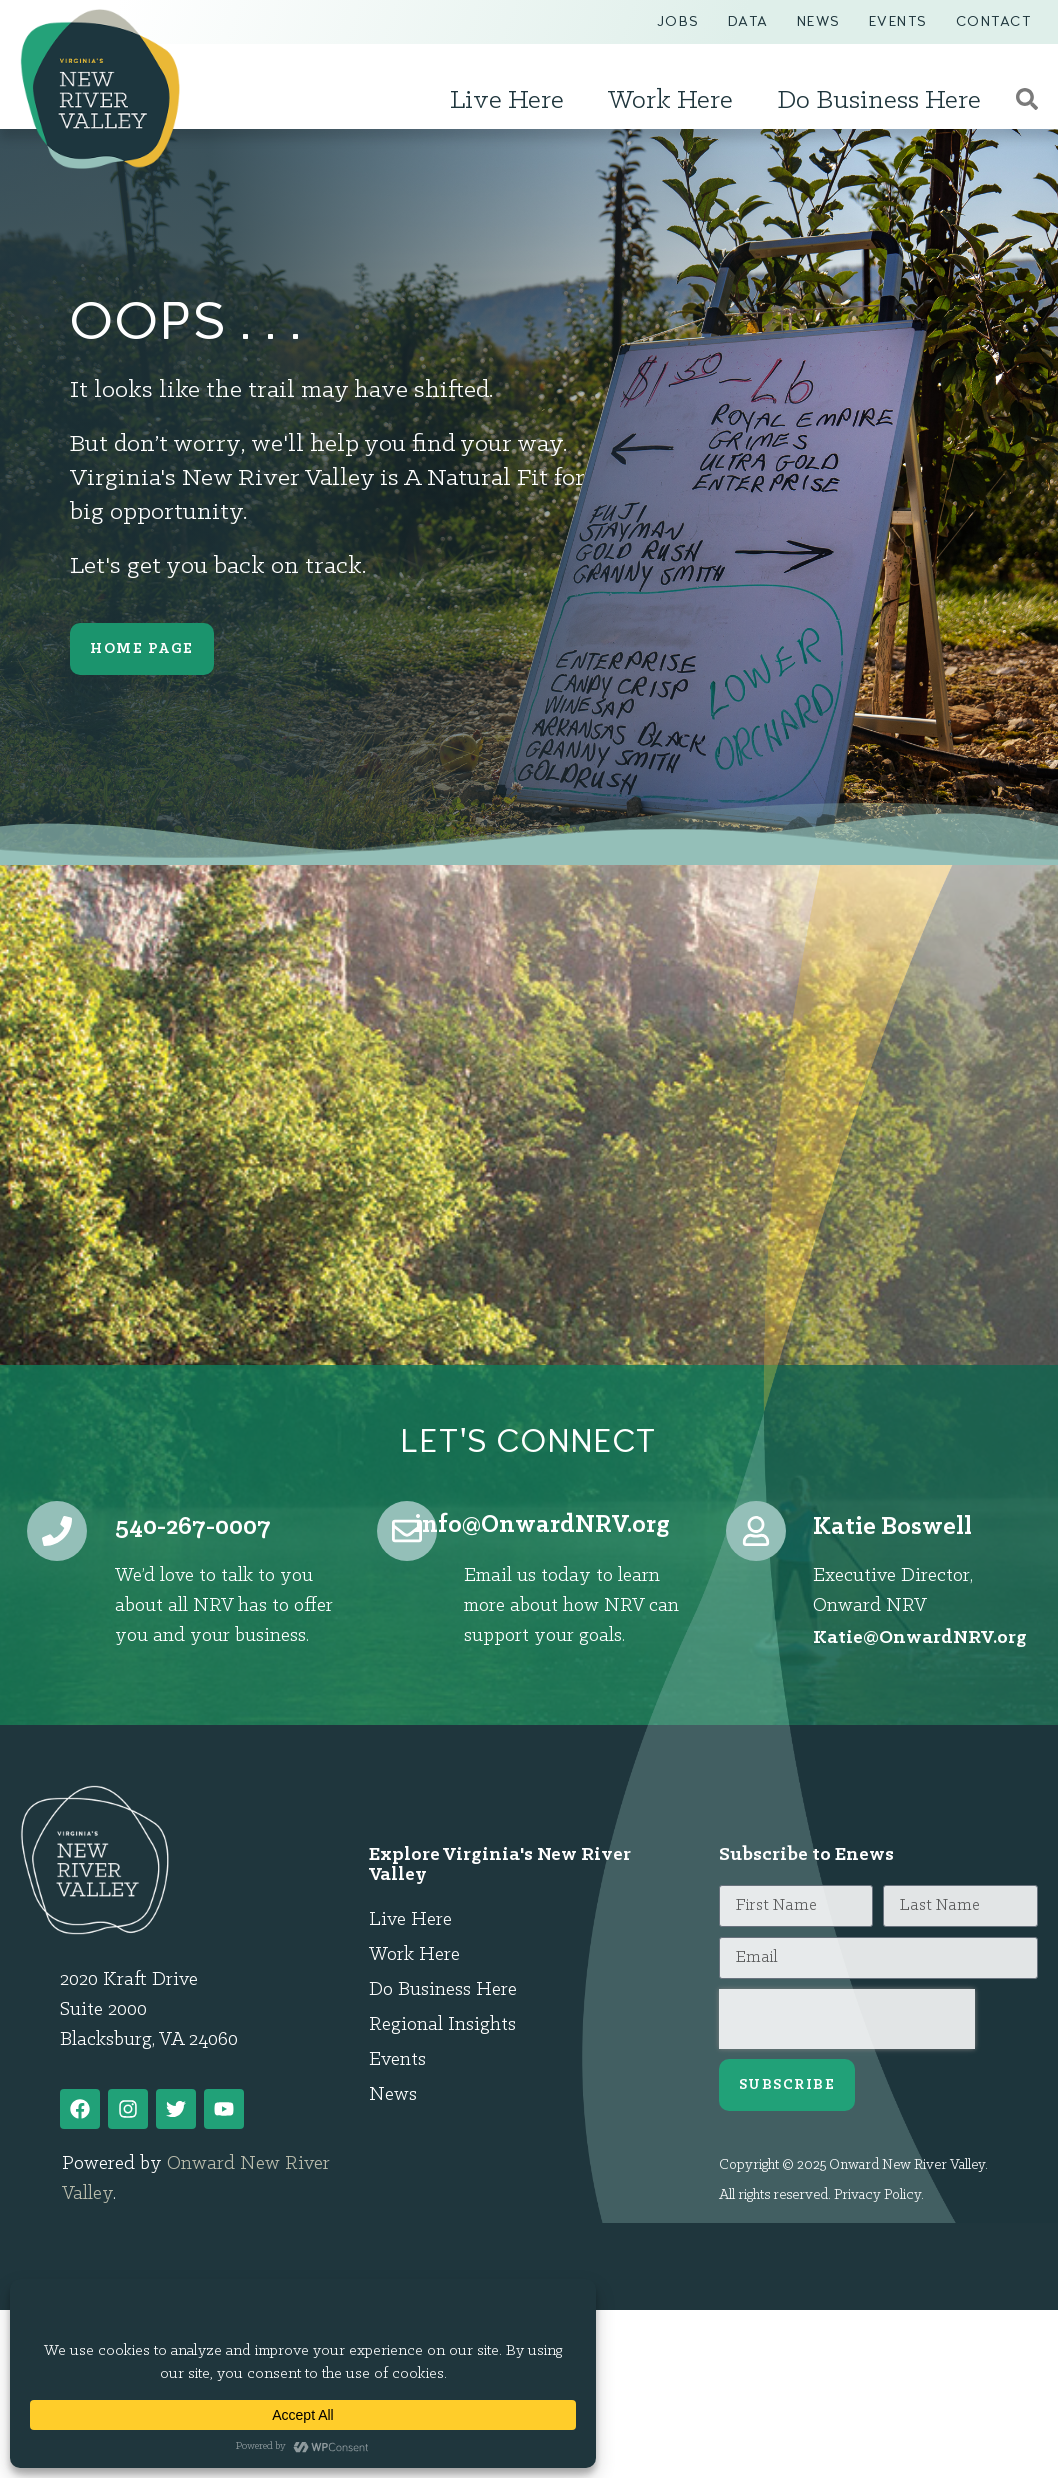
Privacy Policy (877, 2195)
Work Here (675, 101)
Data (748, 21)
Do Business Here (884, 101)
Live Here (512, 101)
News (819, 21)
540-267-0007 (193, 1527)
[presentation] (847, 2019)
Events (898, 21)
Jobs (678, 21)
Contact (994, 21)
